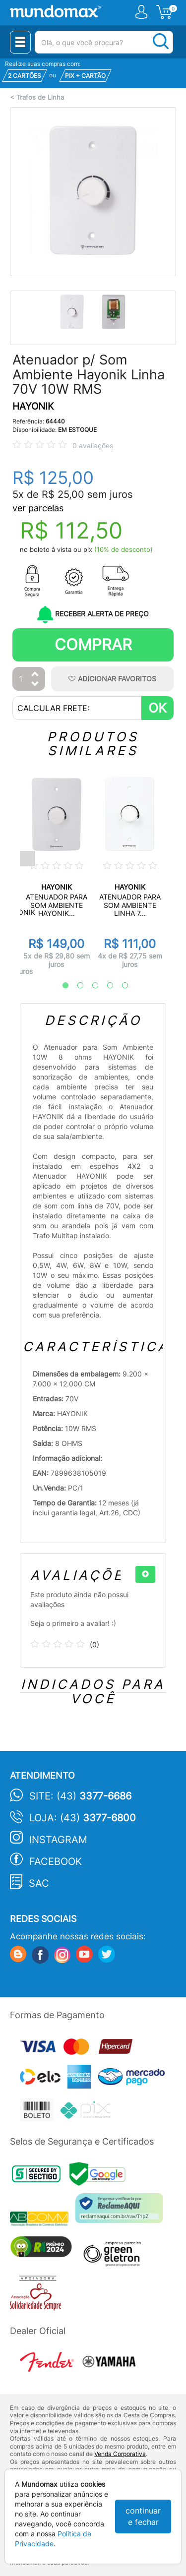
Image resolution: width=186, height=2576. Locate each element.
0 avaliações (92, 445)
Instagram (58, 1840)
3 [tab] (90, 986)
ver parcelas (37, 508)
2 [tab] (75, 986)
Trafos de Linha (40, 97)
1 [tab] (60, 986)
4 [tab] (105, 986)
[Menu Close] (20, 42)
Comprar (93, 644)
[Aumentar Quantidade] (35, 674)
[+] (145, 1574)
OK (157, 708)
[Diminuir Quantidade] (35, 684)
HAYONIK (33, 406)
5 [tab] (120, 986)
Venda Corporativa (120, 2453)
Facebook (55, 1861)
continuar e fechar (143, 2516)
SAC (39, 1883)
